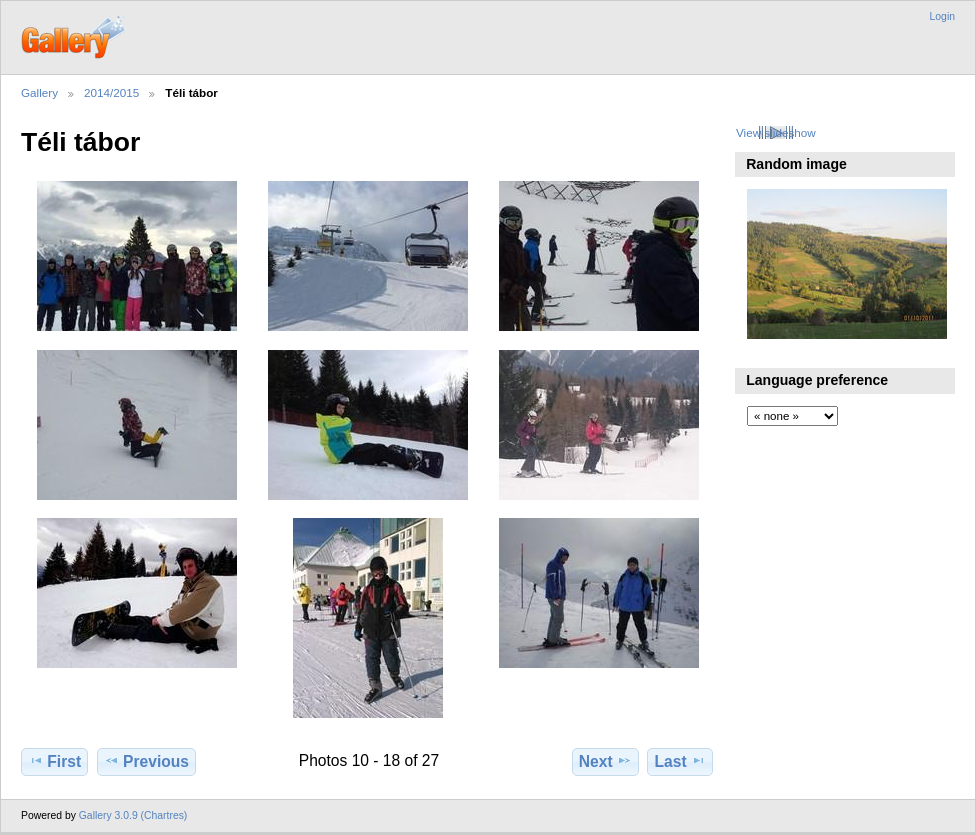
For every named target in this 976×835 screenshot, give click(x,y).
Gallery (39, 92)
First (54, 761)
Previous (146, 761)
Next (605, 761)
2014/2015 (111, 92)
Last (680, 761)
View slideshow (776, 132)
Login (942, 16)
